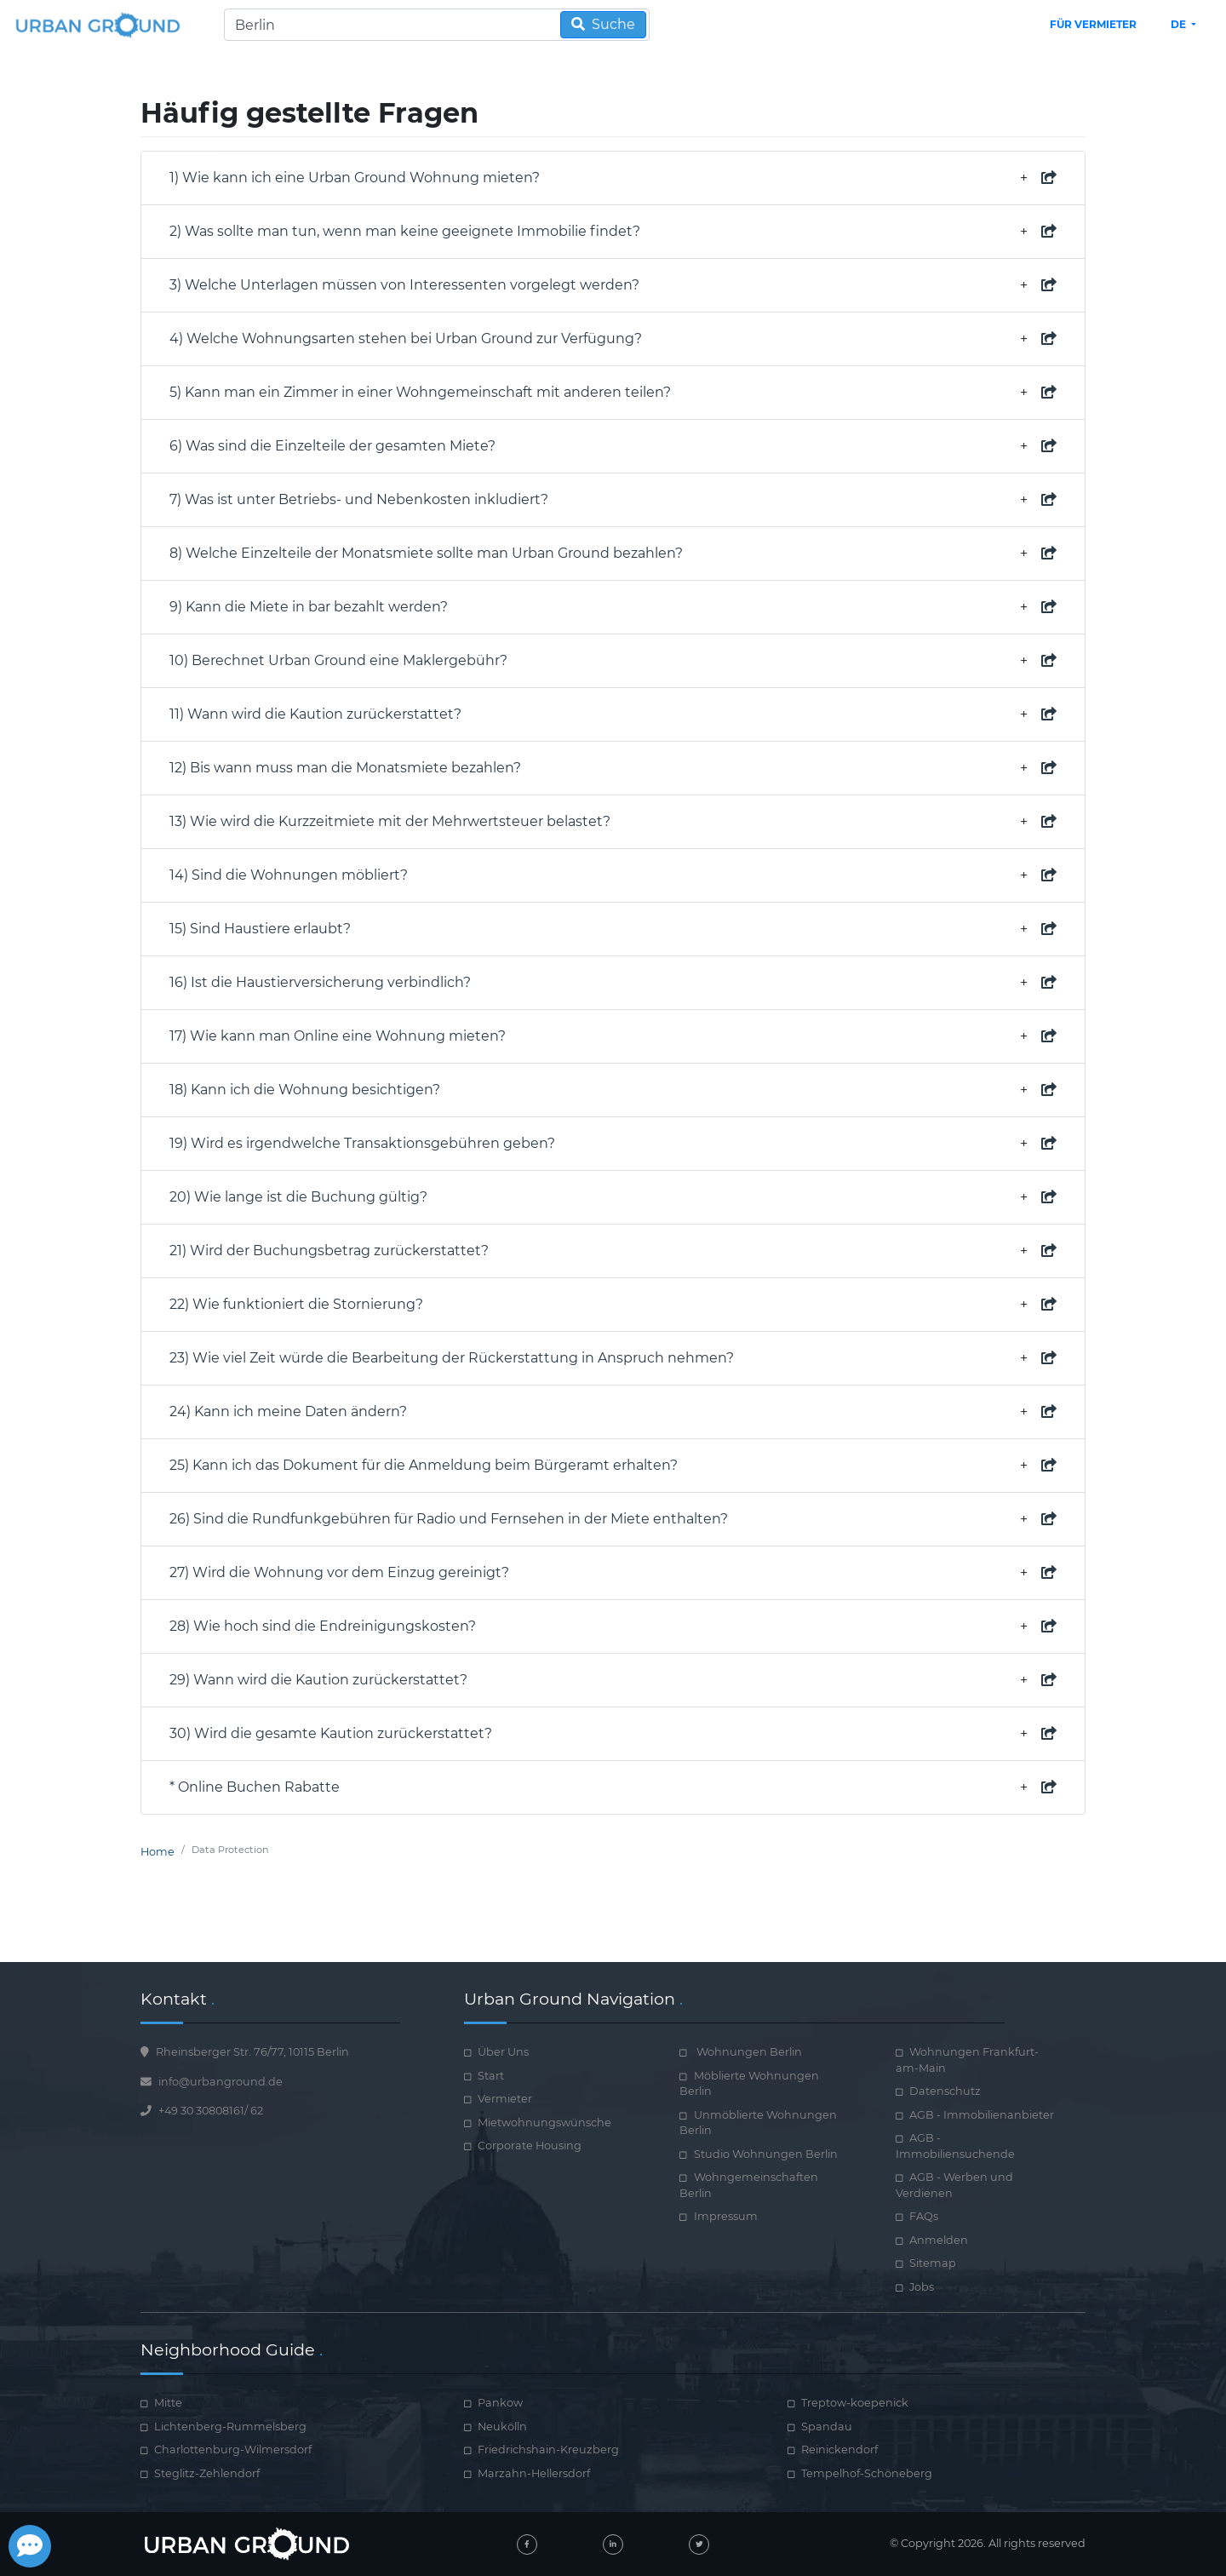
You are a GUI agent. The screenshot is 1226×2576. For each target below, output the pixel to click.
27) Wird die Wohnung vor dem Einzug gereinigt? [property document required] (613, 1573)
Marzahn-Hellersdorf (534, 2473)
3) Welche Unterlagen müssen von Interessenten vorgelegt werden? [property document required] (613, 285)
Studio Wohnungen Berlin (766, 2154)
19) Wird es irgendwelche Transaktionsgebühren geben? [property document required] (613, 1143)
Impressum (726, 2216)
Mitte (168, 2402)
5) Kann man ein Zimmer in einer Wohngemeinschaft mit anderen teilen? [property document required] (613, 392)
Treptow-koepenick (854, 2402)
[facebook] (527, 2544)
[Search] (437, 25)
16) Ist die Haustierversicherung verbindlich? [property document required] (613, 982)
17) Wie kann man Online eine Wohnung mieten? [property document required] (613, 1036)
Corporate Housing (529, 2145)
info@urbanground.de (220, 2081)
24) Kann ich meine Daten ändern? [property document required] (613, 1412)
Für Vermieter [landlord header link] (1093, 24)
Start (491, 2075)
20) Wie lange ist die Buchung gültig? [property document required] (613, 1197)
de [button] (1180, 24)
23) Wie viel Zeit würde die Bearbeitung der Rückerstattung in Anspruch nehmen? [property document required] (613, 1358)
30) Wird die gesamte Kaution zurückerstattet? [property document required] (613, 1734)
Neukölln (502, 2426)
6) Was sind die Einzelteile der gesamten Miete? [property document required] (613, 446)
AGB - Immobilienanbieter (981, 2114)
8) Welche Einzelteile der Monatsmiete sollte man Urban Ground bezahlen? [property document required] (613, 553)
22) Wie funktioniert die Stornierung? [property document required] (613, 1304)
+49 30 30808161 (201, 2110)
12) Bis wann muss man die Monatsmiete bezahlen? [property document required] (613, 768)
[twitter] (699, 2544)
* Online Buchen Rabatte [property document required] (613, 1787)
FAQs (923, 2216)
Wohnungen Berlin (748, 2051)
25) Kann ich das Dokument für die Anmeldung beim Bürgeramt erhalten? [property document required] (613, 1465)
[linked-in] (613, 2544)
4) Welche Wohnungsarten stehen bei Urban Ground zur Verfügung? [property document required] (613, 339)
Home (157, 1851)
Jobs (921, 2287)
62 (256, 2110)
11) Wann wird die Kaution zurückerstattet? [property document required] (613, 714)
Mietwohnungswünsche (544, 2122)
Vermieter (505, 2098)
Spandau (826, 2426)
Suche (603, 24)
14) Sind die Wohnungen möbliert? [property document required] (613, 875)
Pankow (500, 2402)
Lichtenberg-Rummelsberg (230, 2426)
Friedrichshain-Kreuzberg (548, 2449)
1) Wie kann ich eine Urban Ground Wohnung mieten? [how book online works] (613, 178)
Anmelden (938, 2240)
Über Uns (503, 2051)
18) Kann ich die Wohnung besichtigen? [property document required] (613, 1090)
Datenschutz (945, 2091)
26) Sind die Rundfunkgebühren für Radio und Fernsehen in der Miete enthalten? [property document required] (613, 1519)
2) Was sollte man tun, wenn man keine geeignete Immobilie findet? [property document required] (613, 231)
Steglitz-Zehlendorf (207, 2473)
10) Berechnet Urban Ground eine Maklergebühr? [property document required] (613, 661)
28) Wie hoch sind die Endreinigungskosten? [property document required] (613, 1626)
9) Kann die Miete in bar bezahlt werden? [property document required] (613, 607)
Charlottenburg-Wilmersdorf (233, 2449)
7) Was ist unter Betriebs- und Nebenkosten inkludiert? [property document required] (613, 500)
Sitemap (932, 2263)
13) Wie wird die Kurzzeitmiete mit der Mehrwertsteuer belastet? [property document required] (613, 822)
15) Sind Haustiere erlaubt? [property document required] (613, 929)
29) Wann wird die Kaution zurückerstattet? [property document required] (613, 1680)
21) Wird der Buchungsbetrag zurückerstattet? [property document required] (613, 1251)
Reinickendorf (839, 2449)
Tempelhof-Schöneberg (866, 2473)
